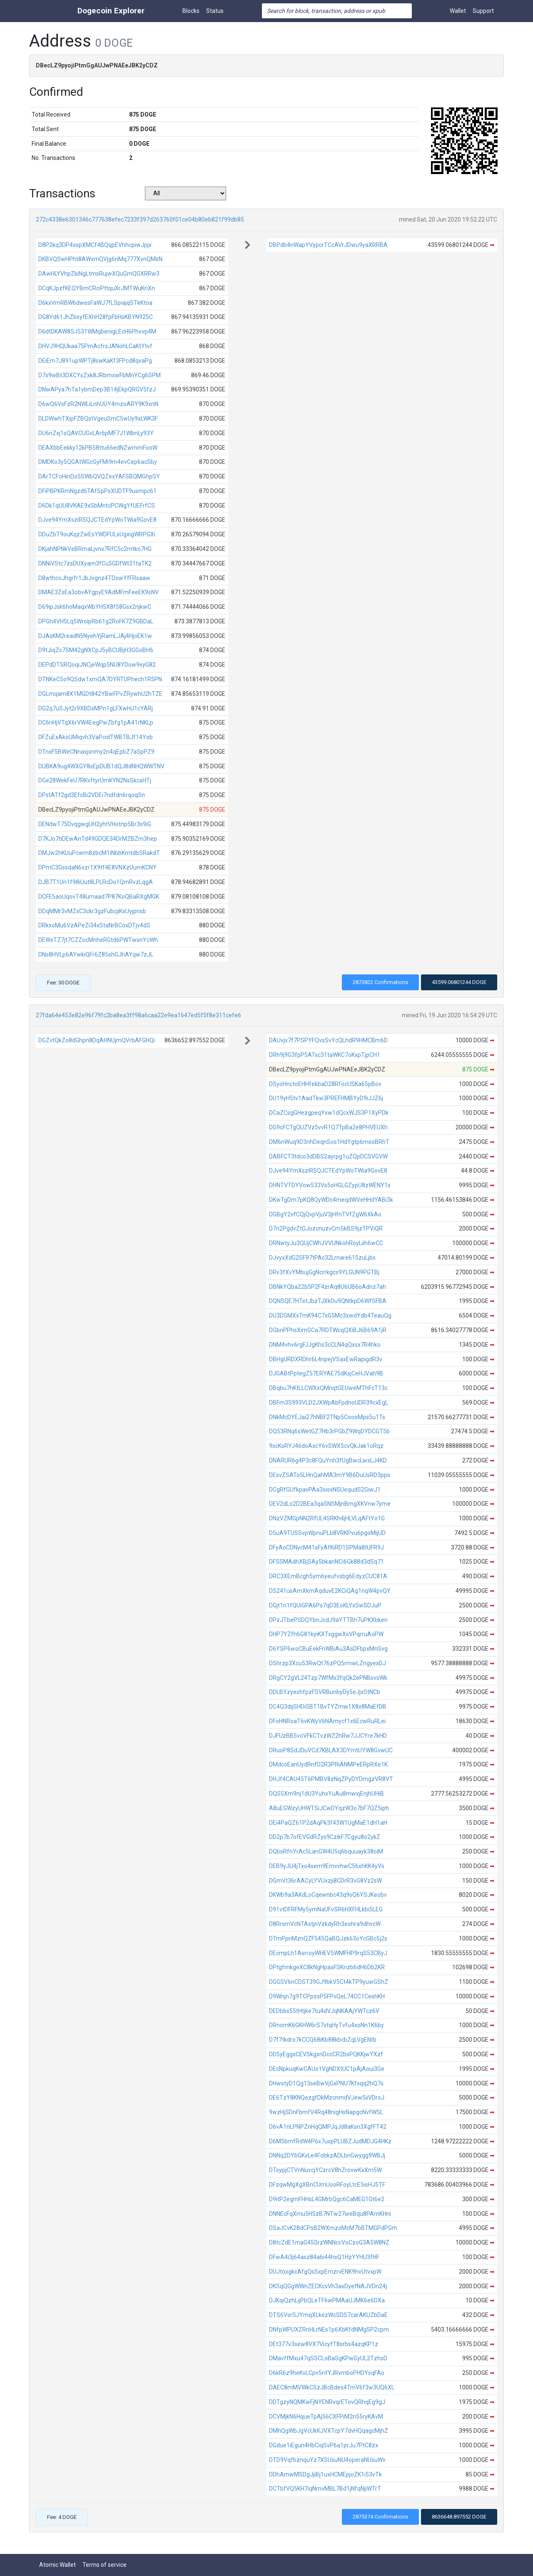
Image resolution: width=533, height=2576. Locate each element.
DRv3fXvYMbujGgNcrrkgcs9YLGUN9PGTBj (324, 1272)
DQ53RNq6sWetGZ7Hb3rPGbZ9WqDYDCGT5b (329, 1431)
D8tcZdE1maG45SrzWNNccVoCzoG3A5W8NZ (329, 2242)
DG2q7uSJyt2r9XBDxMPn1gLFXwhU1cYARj (95, 708)
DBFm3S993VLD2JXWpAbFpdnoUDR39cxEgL (328, 1402)
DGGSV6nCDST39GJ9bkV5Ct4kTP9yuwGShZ (328, 1981)
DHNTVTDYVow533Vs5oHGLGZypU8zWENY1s (330, 1185)
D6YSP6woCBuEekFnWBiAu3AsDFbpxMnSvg (328, 1648)
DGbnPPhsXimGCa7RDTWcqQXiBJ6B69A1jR (327, 1330)
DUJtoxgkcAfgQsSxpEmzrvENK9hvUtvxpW (325, 2271)
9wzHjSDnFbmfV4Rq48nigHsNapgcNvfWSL (326, 2112)
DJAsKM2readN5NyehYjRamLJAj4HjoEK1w (95, 636)
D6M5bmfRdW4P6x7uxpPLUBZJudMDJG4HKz (330, 2141)
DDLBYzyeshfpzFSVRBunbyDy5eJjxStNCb (324, 1692)
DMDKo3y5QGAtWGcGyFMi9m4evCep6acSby (97, 461)
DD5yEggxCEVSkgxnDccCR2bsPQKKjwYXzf (326, 2054)
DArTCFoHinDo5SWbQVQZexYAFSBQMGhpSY (99, 476)
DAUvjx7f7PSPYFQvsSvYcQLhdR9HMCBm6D (328, 1040)
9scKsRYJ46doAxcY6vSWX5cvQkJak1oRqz (326, 1445)
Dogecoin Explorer (110, 10)
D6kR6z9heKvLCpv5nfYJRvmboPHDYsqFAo (326, 2372)
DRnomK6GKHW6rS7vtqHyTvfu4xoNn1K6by (326, 2025)
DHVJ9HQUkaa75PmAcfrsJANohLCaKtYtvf (95, 346)
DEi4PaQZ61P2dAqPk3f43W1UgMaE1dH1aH (328, 1822)
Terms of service (104, 2564)
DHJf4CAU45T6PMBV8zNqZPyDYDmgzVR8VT (331, 1779)
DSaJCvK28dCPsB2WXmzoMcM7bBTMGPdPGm (333, 2228)
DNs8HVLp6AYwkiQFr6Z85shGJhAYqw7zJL (95, 954)
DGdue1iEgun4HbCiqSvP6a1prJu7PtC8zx (323, 2445)
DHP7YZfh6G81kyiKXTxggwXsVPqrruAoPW (326, 1634)
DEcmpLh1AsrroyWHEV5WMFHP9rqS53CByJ (328, 1953)
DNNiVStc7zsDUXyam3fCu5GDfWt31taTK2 (95, 563)
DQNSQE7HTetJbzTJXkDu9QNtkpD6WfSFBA (327, 1301)
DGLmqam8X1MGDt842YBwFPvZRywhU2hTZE (100, 693)
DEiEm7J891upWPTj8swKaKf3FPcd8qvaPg (95, 360)
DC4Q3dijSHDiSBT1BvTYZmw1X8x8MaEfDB (327, 1706)
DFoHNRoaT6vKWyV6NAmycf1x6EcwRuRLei (327, 1721)
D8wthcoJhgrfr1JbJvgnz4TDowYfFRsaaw (94, 578)
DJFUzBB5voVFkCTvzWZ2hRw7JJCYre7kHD (328, 1735)
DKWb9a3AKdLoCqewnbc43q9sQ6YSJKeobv (328, 1894)
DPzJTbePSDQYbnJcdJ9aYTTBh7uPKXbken (328, 1620)
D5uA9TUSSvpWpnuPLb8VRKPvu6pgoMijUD (327, 1533)
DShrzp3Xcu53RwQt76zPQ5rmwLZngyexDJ (327, 1663)
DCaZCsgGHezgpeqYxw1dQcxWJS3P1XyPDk (329, 1112)
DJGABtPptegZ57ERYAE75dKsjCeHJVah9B (326, 1373)
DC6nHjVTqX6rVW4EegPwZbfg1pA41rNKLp (95, 722)
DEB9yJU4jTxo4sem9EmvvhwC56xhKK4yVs (326, 1866)
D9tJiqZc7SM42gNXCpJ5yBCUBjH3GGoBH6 (95, 650)
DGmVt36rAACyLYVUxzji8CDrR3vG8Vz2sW (325, 1880)
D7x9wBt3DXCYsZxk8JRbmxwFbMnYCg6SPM (99, 375)
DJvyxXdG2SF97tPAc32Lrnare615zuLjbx (322, 1257)
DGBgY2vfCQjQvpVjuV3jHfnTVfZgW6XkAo (325, 1214)
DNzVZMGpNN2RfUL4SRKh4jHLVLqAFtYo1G (327, 1518)
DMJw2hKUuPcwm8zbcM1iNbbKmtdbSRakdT (99, 853)
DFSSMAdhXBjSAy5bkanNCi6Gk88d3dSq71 (326, 1561)
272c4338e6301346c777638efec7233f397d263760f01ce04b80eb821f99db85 (140, 219)
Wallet (458, 10)
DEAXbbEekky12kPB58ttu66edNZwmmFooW (97, 447)
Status (215, 10)
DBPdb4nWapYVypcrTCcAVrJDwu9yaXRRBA (328, 245)
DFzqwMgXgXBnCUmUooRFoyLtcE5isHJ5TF (327, 2184)
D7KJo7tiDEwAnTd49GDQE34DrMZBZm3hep (97, 838)
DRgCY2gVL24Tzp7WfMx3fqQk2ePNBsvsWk (328, 1677)
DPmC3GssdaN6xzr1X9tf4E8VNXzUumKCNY (97, 867)
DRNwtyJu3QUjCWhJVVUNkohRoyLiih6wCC (326, 1243)
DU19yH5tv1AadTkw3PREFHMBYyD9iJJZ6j (326, 1098)
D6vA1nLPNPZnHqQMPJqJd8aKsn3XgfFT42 (327, 2126)
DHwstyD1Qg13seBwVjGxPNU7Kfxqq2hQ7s (326, 2083)
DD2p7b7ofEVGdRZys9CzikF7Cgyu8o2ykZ (324, 1837)
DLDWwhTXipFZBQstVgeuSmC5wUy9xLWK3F (98, 418)
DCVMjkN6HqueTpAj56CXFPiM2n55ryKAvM (326, 2416)
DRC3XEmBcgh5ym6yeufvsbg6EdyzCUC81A (328, 1576)
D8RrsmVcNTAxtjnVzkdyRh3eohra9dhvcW (325, 1924)
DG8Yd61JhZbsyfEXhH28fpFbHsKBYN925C (95, 317)
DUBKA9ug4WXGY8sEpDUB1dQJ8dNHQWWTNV (101, 766)
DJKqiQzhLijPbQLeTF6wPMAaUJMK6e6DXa (327, 2300)
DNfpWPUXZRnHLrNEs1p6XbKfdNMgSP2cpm (329, 2329)
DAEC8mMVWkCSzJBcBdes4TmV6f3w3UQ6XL (331, 2387)
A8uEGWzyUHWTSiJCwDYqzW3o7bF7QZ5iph (329, 1808)
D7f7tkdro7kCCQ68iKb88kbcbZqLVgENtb (322, 2039)
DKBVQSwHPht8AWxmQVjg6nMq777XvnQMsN (100, 259)
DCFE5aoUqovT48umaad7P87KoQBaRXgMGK (98, 896)
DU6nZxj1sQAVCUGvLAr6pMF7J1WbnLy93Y (96, 433)
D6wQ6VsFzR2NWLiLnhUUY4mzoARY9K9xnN (98, 404)
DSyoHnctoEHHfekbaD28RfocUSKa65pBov (325, 1084)
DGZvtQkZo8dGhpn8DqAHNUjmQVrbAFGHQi (96, 1040)
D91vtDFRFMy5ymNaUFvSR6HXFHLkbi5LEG (326, 1909)
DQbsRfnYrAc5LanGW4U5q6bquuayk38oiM (326, 1851)
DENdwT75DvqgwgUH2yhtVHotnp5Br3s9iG (94, 824)
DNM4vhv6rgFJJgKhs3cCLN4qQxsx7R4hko (325, 1344)
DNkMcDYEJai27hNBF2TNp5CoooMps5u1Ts (327, 1417)
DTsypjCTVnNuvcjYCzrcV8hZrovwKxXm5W (325, 2170)
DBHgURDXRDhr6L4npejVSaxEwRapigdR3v (325, 1359)
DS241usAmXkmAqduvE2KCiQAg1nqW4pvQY (330, 1590)
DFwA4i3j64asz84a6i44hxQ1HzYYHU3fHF (324, 2257)
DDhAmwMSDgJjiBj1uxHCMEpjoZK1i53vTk (325, 2474)
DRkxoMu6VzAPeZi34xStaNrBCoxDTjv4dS (94, 925)
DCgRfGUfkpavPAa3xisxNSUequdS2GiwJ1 (325, 1489)
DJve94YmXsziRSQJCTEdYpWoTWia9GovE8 (97, 519)
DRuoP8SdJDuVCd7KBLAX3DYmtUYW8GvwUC (331, 1750)
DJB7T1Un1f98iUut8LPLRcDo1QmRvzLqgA (95, 882)
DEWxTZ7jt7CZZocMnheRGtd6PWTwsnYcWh (98, 940)
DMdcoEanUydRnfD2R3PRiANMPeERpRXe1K (328, 1764)
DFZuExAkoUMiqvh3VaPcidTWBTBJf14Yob (95, 737)
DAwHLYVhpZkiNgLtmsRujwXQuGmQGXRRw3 (98, 273)
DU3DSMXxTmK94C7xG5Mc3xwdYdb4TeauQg (330, 1315)
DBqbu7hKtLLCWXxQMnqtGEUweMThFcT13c (328, 1388)
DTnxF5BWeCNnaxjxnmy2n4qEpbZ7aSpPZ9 (96, 751)
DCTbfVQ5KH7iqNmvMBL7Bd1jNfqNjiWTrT (325, 2488)
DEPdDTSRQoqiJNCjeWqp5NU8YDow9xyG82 (97, 664)
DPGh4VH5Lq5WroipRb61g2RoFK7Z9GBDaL (95, 621)
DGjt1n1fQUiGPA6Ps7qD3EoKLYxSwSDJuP (325, 1605)
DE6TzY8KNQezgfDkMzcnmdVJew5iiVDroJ (326, 2097)
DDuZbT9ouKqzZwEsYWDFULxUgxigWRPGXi (96, 534)
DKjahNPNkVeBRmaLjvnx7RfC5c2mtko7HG (95, 549)
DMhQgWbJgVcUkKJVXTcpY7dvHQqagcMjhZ (328, 2430)
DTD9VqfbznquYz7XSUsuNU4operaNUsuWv (327, 2459)
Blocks (190, 10)
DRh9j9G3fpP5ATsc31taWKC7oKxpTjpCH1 (324, 1054)
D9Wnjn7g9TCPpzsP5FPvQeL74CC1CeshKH (327, 1996)
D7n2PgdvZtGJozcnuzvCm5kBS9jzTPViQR (326, 1228)
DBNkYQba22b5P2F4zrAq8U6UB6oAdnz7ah (327, 1286)
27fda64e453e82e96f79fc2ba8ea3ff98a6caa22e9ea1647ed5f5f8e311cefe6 (138, 1015)
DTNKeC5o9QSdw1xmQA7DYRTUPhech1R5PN (100, 679)
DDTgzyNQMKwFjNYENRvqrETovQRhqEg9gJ (327, 2402)
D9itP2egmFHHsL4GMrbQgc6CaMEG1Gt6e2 (326, 2199)
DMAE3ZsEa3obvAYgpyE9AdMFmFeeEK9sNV (98, 592)
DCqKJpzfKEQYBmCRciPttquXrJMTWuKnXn (96, 288)
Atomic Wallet (57, 2564)
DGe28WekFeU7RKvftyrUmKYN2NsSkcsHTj (94, 780)
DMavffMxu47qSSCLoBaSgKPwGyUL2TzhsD (328, 2358)
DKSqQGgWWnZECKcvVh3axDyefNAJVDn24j (328, 2286)
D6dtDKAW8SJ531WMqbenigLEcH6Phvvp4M (97, 331)
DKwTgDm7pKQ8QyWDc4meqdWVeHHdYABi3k (331, 1199)
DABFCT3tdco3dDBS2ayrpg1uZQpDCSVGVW (328, 1156)
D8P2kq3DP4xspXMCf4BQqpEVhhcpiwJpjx (95, 245)
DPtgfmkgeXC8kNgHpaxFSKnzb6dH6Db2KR (327, 1967)
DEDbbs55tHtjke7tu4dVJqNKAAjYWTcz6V (324, 2011)
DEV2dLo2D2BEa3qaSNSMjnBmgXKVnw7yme (330, 1503)
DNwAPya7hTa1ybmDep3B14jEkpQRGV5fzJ (97, 389)
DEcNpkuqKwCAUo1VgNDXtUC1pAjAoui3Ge (326, 2068)
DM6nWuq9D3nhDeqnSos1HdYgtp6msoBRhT (329, 1142)
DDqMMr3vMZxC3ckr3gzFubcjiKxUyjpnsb (92, 911)
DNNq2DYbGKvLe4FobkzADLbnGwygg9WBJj (327, 2155)
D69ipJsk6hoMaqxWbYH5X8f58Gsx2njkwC (94, 606)
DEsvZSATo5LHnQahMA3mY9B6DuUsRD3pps (329, 1475)
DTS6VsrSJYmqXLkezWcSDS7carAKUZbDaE (328, 2315)
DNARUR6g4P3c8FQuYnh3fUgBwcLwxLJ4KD (328, 1460)
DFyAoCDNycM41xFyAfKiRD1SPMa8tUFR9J (326, 1547)
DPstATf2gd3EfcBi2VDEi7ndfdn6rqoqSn (91, 795)
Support (483, 10)
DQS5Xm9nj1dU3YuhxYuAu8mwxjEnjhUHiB (326, 1793)
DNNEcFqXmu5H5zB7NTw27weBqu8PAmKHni (330, 2213)
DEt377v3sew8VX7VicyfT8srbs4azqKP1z (323, 2344)
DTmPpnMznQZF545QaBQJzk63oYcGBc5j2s (328, 1938)
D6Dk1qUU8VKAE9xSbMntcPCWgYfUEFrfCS (96, 505)
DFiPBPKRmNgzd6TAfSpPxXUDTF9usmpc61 (97, 491)
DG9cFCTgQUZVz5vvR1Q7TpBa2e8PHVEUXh (328, 1127)
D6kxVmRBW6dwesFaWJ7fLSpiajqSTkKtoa (95, 302)
